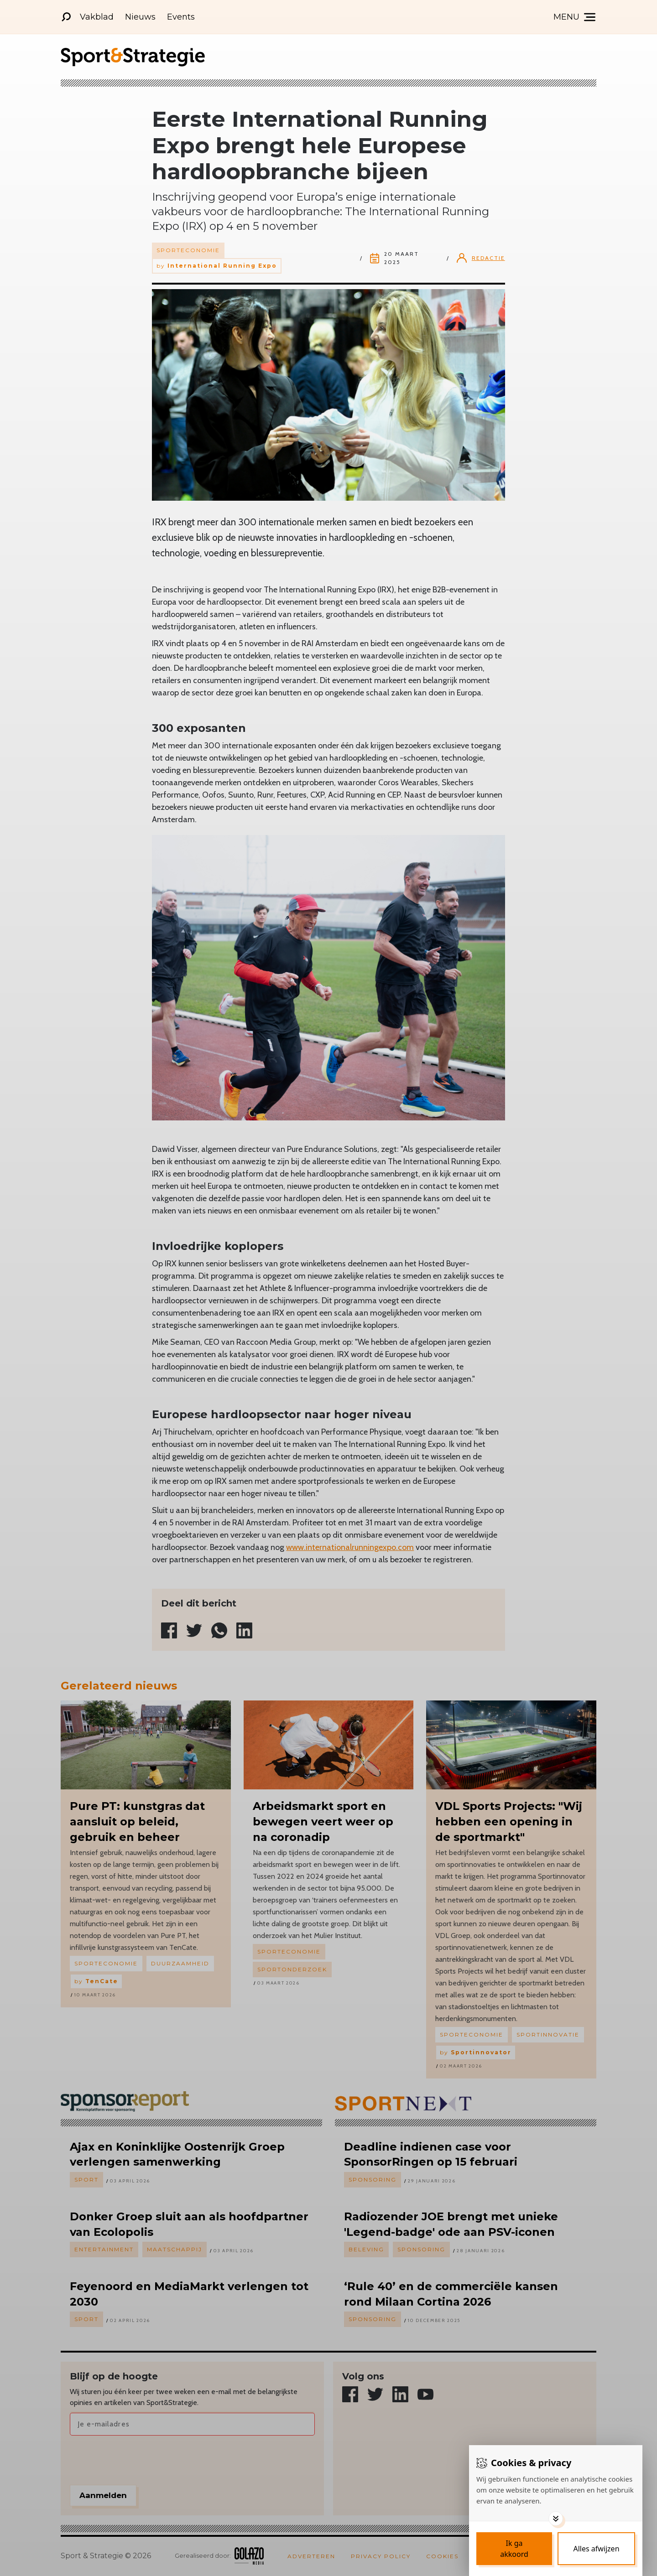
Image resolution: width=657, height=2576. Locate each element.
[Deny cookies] (596, 2548)
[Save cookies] (514, 2548)
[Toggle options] (555, 2518)
